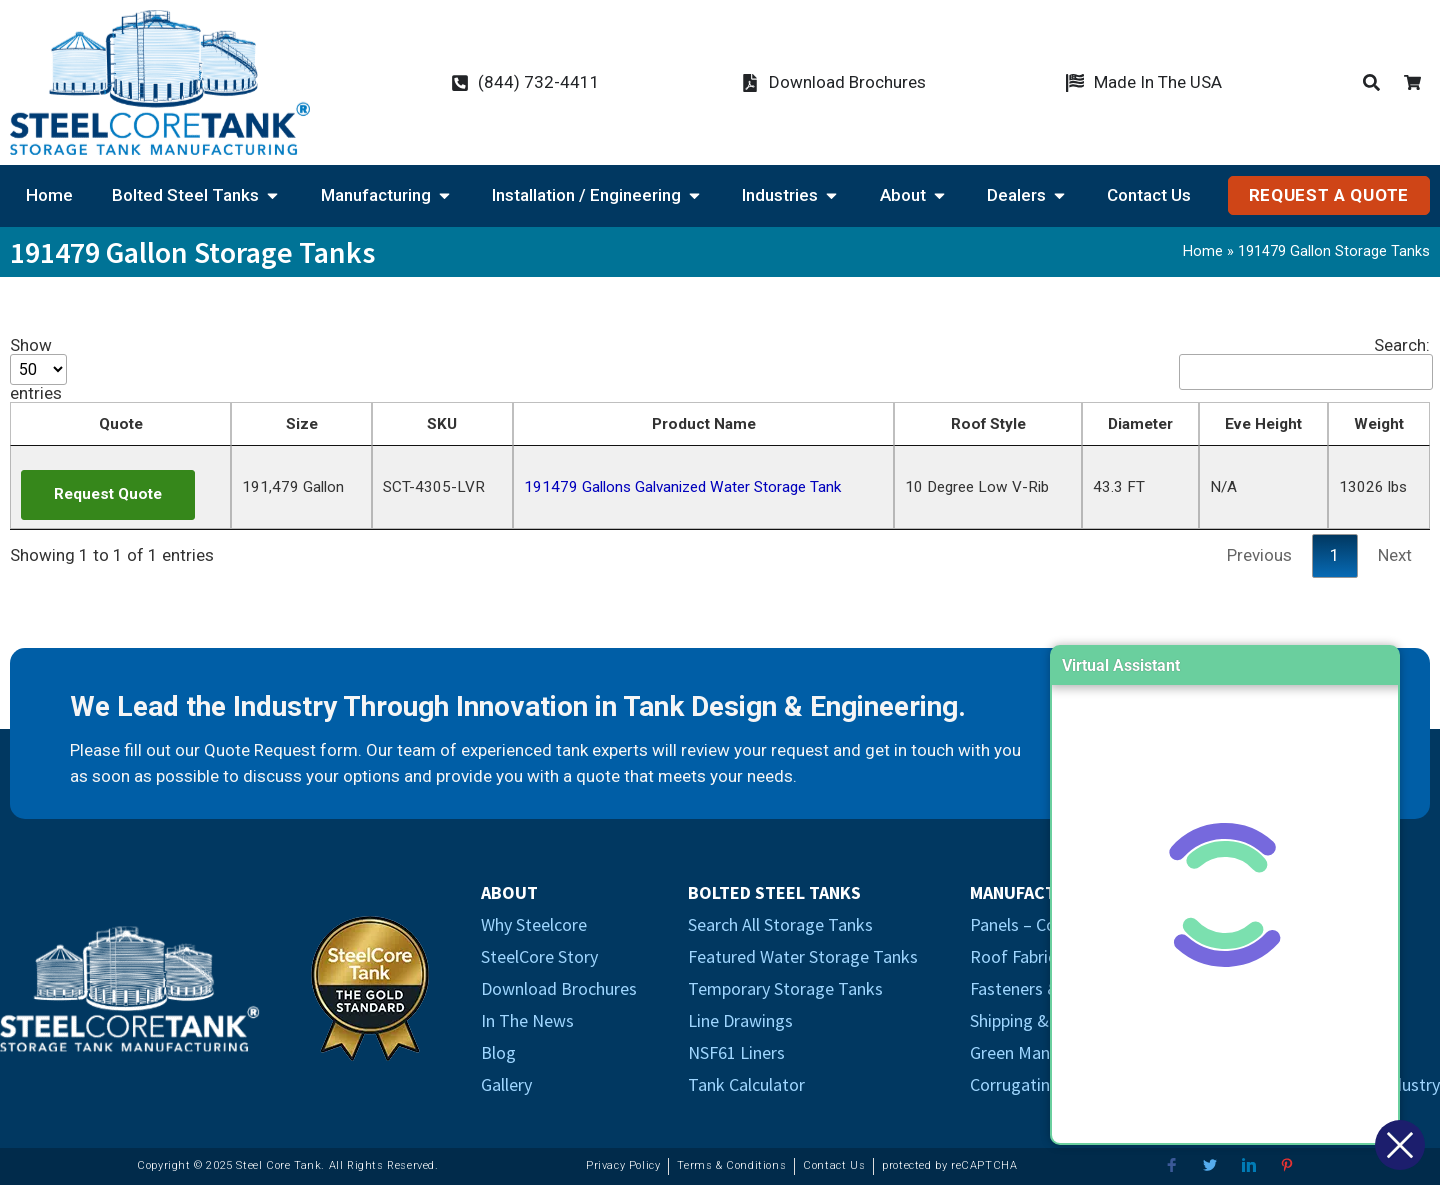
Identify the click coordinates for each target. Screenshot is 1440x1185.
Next (1395, 555)
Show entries (38, 369)
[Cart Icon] (1417, 82)
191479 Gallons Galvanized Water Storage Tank (682, 487)
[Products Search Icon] (1376, 82)
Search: (1304, 363)
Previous (1259, 555)
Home (1203, 251)
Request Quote (108, 494)
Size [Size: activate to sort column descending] (302, 424)
